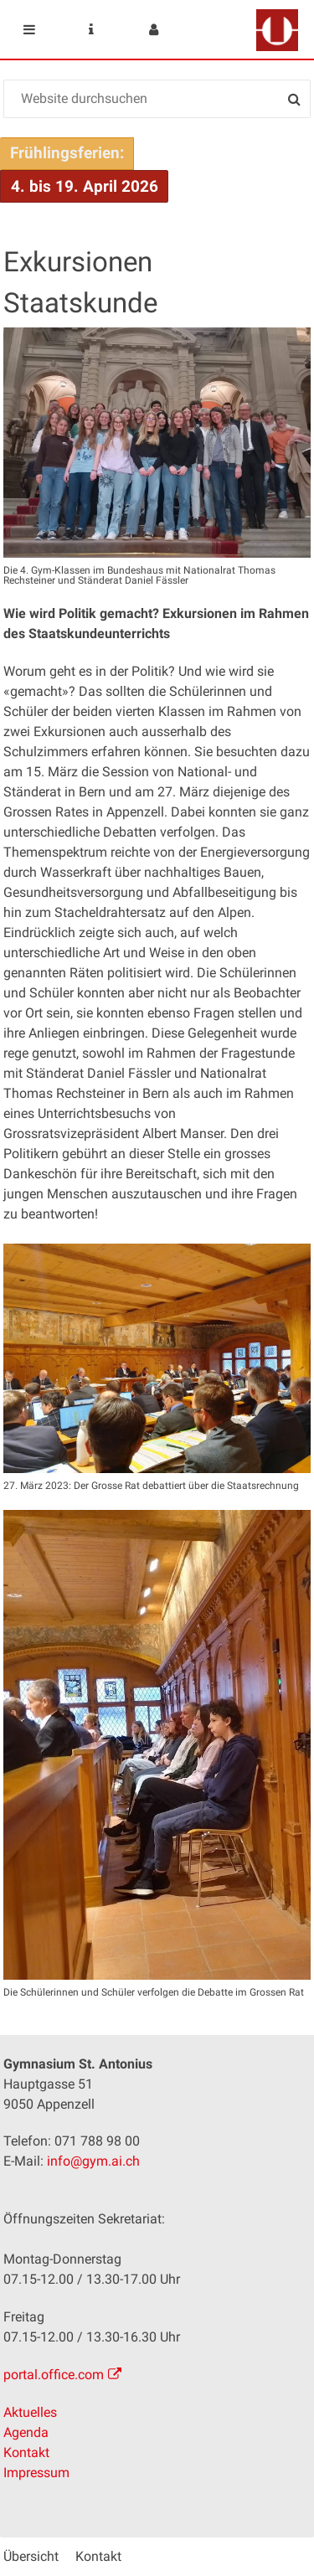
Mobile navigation (29, 29)
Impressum (36, 2473)
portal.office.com (53, 2375)
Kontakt (26, 2452)
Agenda (26, 2432)
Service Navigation (91, 29)
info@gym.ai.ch (93, 2161)
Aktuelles (30, 2412)
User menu (153, 29)
